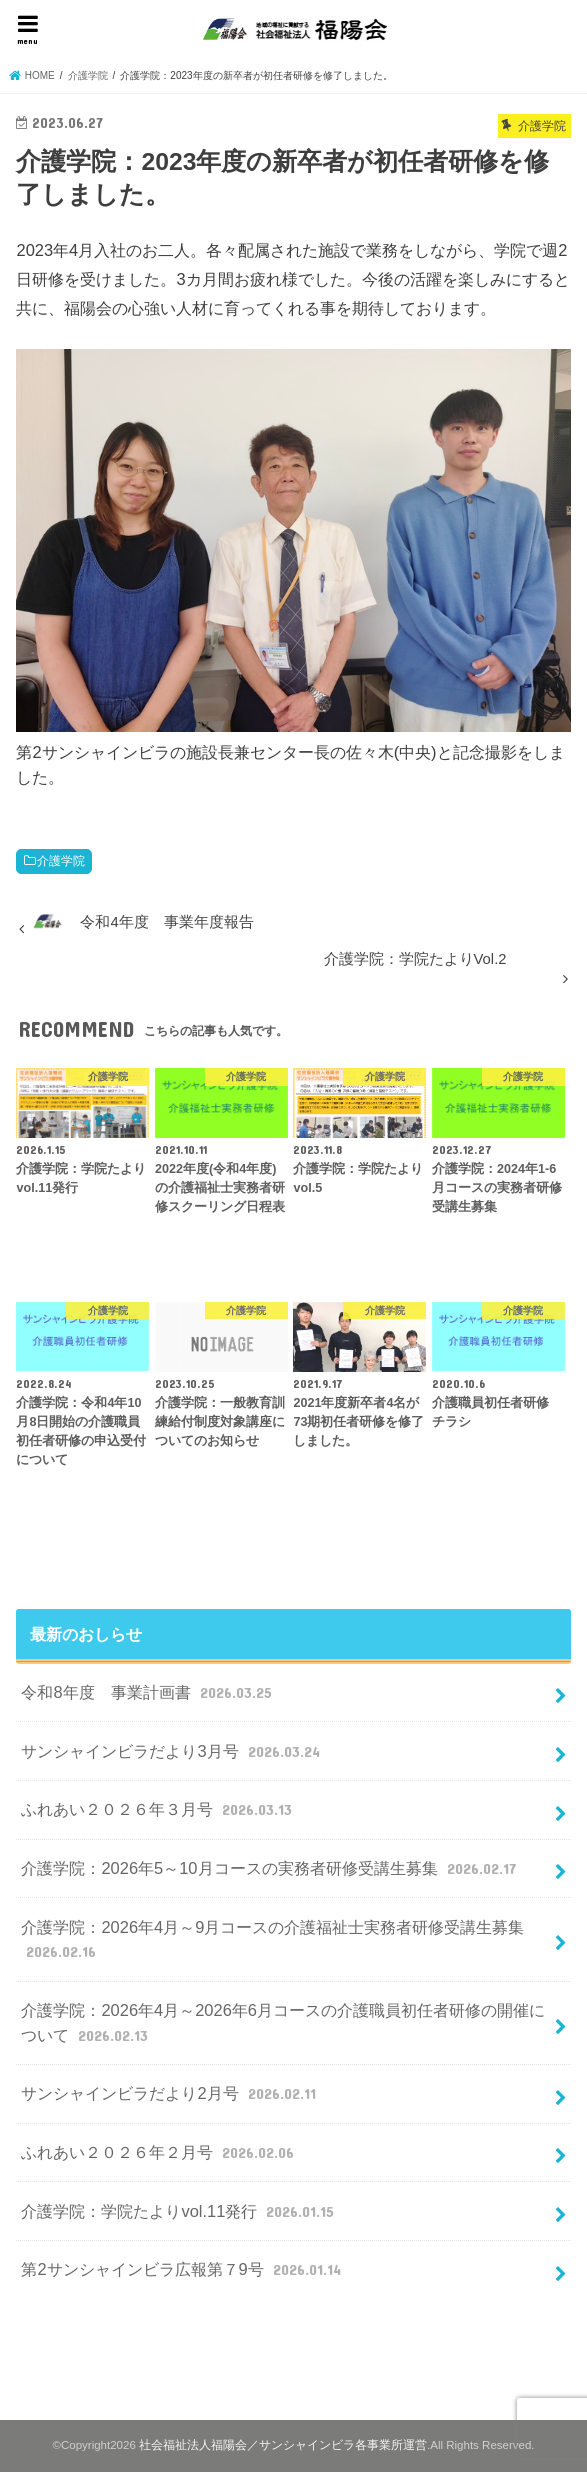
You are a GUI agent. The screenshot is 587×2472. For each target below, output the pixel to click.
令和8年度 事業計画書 (148, 1692)
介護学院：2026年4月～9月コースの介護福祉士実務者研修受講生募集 (272, 1940)
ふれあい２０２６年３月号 (158, 1809)
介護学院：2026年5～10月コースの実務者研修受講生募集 (270, 1868)
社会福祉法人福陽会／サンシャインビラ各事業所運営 (283, 2445)
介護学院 (61, 861)
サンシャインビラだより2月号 (170, 2093)
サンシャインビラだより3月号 (172, 1751)
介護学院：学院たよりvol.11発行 (179, 2211)
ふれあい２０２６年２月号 (159, 2152)
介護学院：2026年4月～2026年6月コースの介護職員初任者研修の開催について (283, 2023)
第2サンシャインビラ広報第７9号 (183, 2269)
